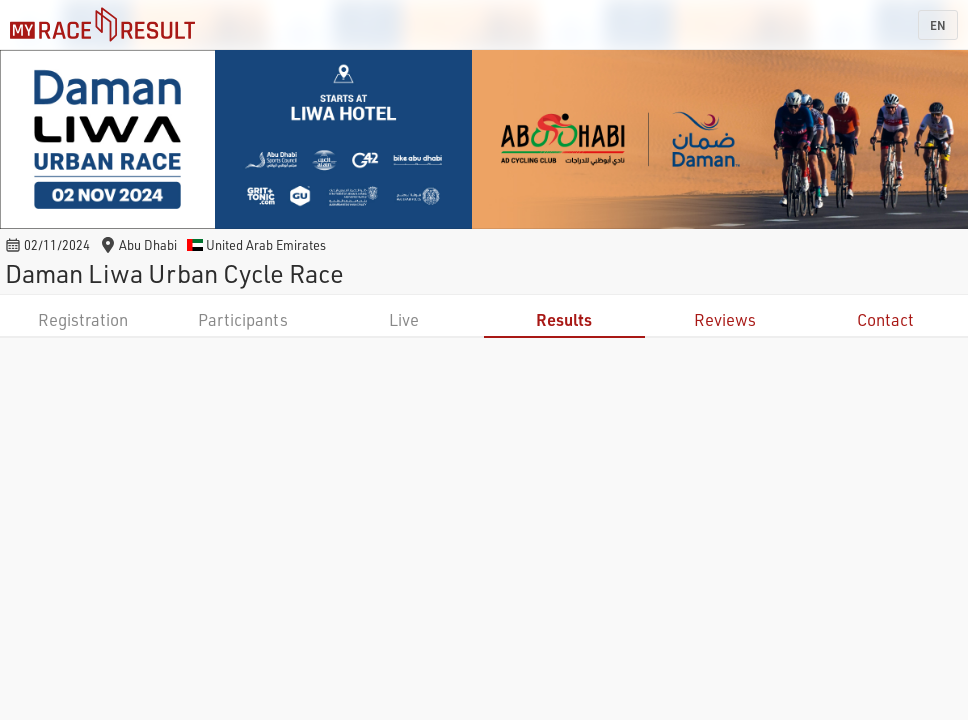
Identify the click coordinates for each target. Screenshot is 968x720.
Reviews (725, 319)
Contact (885, 319)
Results (564, 319)
